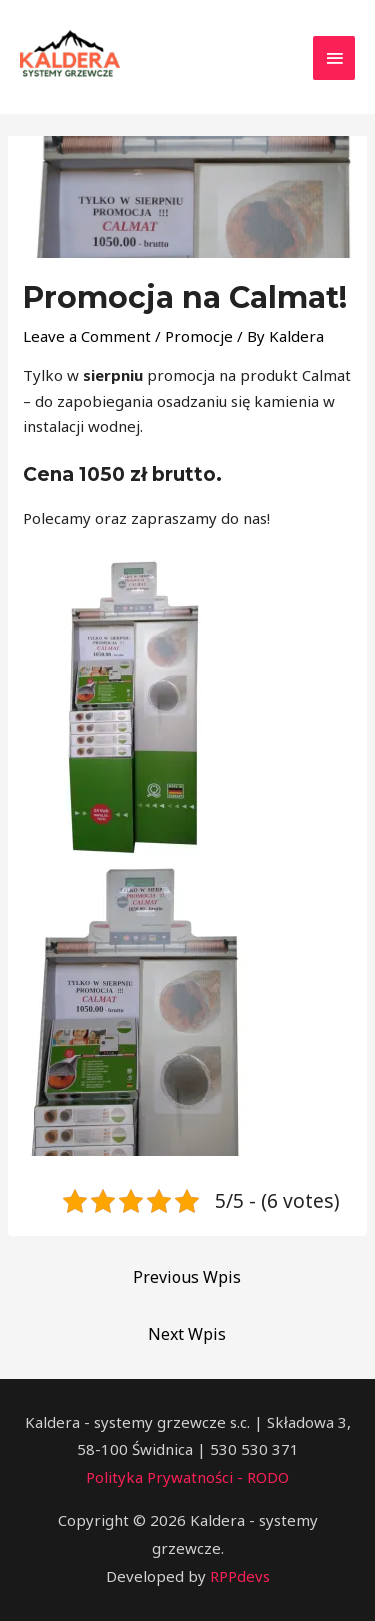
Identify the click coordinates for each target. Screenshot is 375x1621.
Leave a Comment (87, 336)
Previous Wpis (187, 1277)
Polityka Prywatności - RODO (187, 1477)
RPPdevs (240, 1576)
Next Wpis (187, 1334)
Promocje (199, 336)
